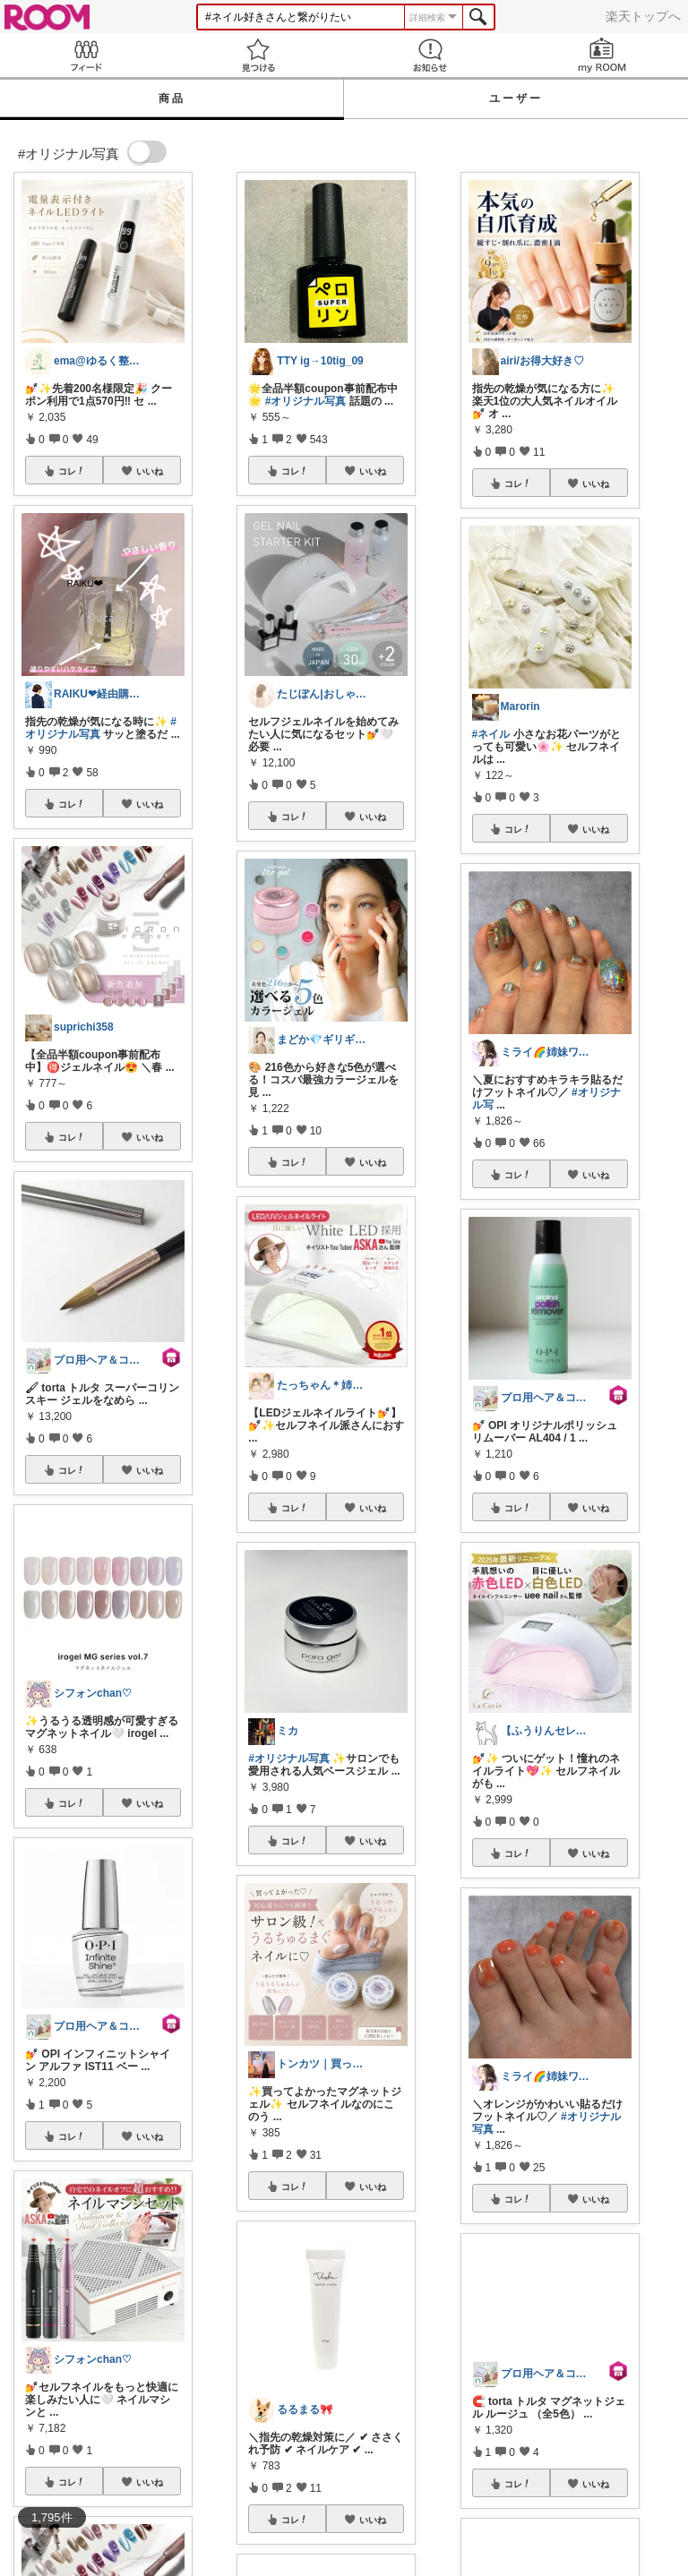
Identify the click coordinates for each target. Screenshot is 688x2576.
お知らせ (430, 55)
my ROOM (602, 55)
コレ (71, 470)
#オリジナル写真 (306, 401)
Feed (86, 55)
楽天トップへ (643, 16)
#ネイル (491, 734)
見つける (258, 55)
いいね (149, 470)
